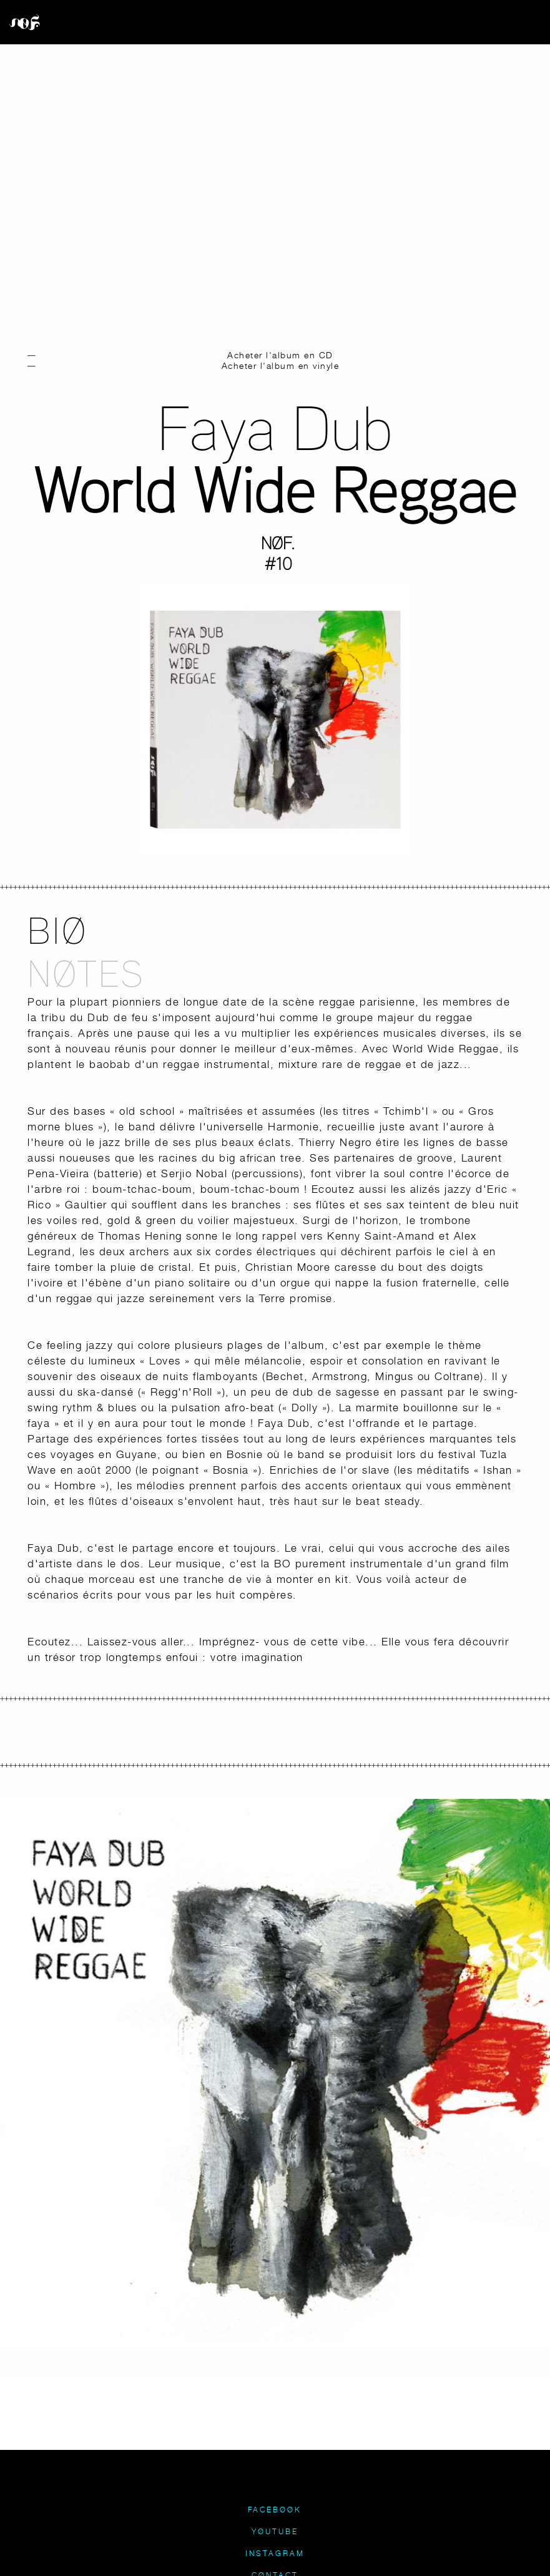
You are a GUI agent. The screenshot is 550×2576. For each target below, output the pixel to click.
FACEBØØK (275, 2509)
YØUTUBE (275, 2531)
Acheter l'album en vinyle (281, 365)
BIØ (57, 930)
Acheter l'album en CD (280, 355)
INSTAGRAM (275, 2553)
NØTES (86, 973)
